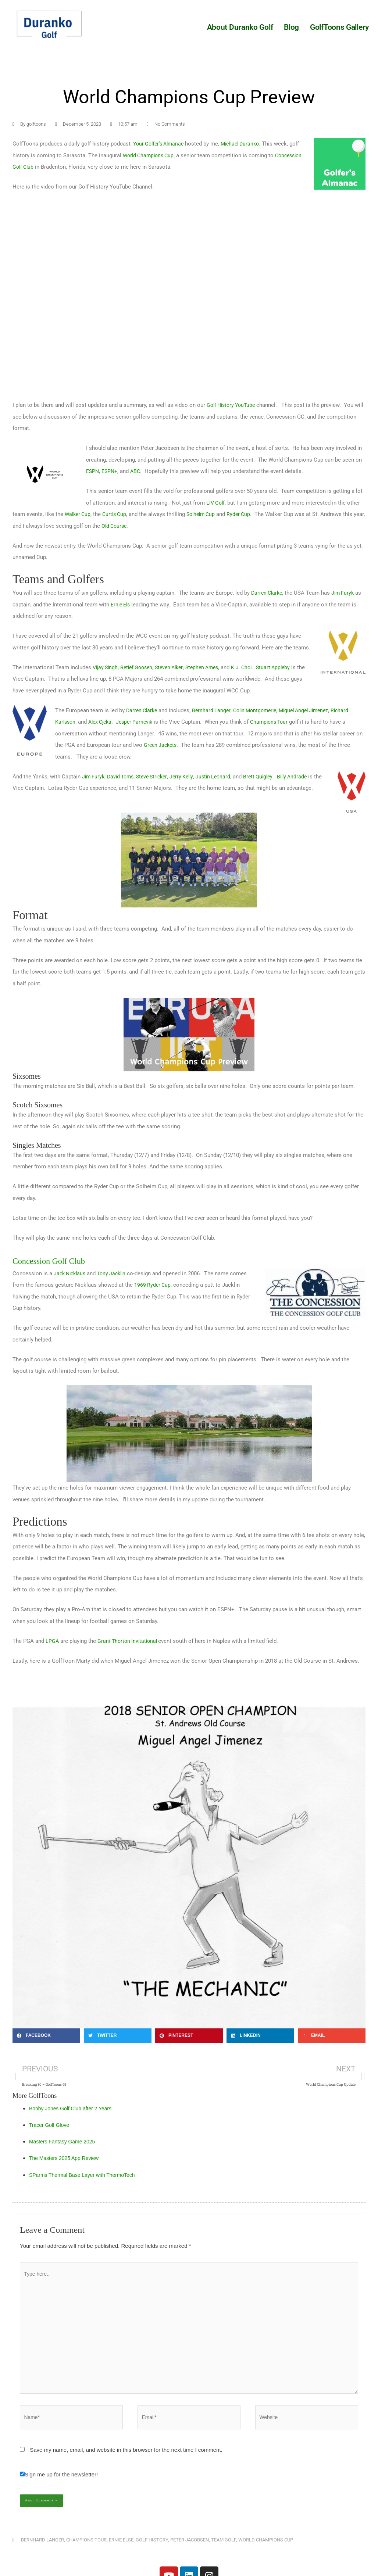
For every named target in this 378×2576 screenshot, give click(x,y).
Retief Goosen (139, 667)
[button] (46, 2034)
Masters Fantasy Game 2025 (64, 2143)
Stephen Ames (211, 667)
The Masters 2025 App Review (66, 2159)
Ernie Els (121, 604)
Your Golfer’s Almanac (160, 143)
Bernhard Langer (214, 710)
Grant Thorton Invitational (130, 1640)
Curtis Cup (117, 514)
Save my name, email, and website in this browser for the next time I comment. (126, 2463)
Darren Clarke (268, 593)
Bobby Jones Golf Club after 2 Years (73, 2110)
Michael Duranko (246, 143)
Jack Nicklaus (71, 1272)
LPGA (52, 1640)
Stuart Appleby (286, 667)
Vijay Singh (106, 667)
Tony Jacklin (115, 1272)
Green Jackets (161, 745)
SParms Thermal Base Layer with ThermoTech (86, 2176)
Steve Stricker (157, 776)
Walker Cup (79, 514)
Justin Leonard (222, 776)
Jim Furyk (346, 593)
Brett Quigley (268, 776)
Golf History (152, 2553)
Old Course (127, 526)
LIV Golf (216, 502)
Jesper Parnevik (139, 722)
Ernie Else (121, 2553)
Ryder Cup (245, 514)
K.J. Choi (253, 667)
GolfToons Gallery (339, 27)
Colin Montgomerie (260, 710)
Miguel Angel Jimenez (313, 710)
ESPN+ (111, 471)
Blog (291, 27)
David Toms (123, 776)
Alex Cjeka (103, 722)
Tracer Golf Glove (50, 2126)
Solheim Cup (206, 514)
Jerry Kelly (189, 776)
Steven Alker (175, 667)
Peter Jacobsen (189, 2553)
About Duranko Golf (240, 27)
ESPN (93, 471)
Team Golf (223, 2553)
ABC (138, 471)
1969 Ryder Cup (153, 1284)
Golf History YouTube (233, 405)
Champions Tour (277, 722)
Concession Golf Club (39, 167)
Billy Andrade (305, 776)
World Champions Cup (161, 155)
